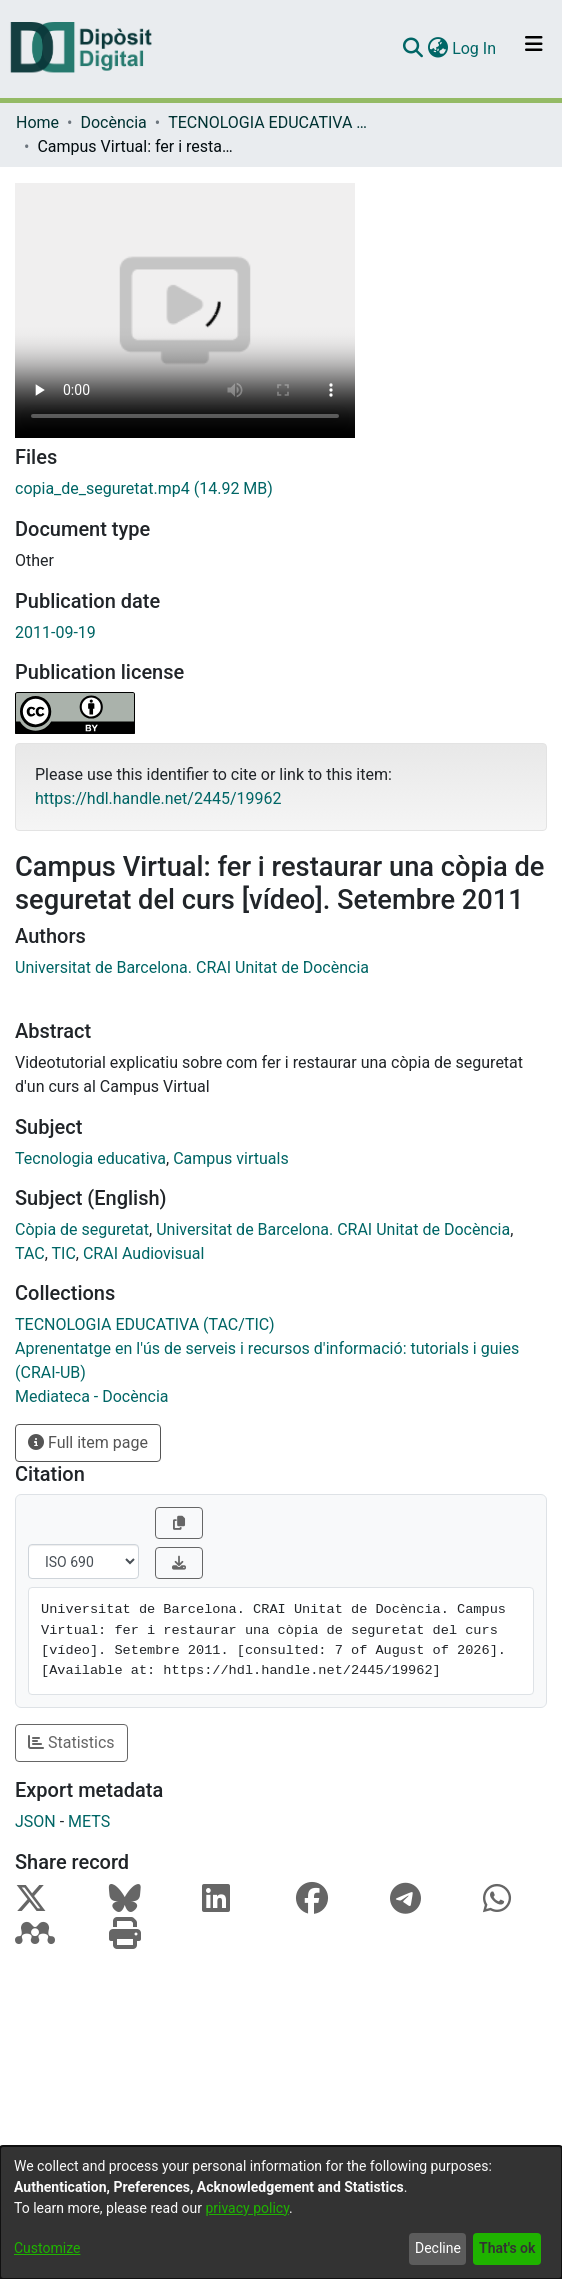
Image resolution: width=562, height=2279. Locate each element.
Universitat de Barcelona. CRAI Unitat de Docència (192, 967)
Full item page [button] (88, 1442)
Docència (113, 122)
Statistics (71, 1742)
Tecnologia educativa (90, 1158)
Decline (438, 2248)
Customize (47, 2248)
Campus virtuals (231, 1158)
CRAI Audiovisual (143, 1253)
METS (89, 1821)
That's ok (507, 2248)
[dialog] (281, 2212)
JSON (35, 1821)
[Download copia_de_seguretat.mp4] (281, 489)
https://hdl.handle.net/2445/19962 (158, 798)
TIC (64, 1253)
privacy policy (247, 2208)
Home (37, 122)
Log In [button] (475, 48)
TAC (30, 1253)
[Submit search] (412, 49)
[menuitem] (437, 49)
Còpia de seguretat (82, 1229)
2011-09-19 (55, 632)
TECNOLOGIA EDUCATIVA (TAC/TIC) (268, 122)
